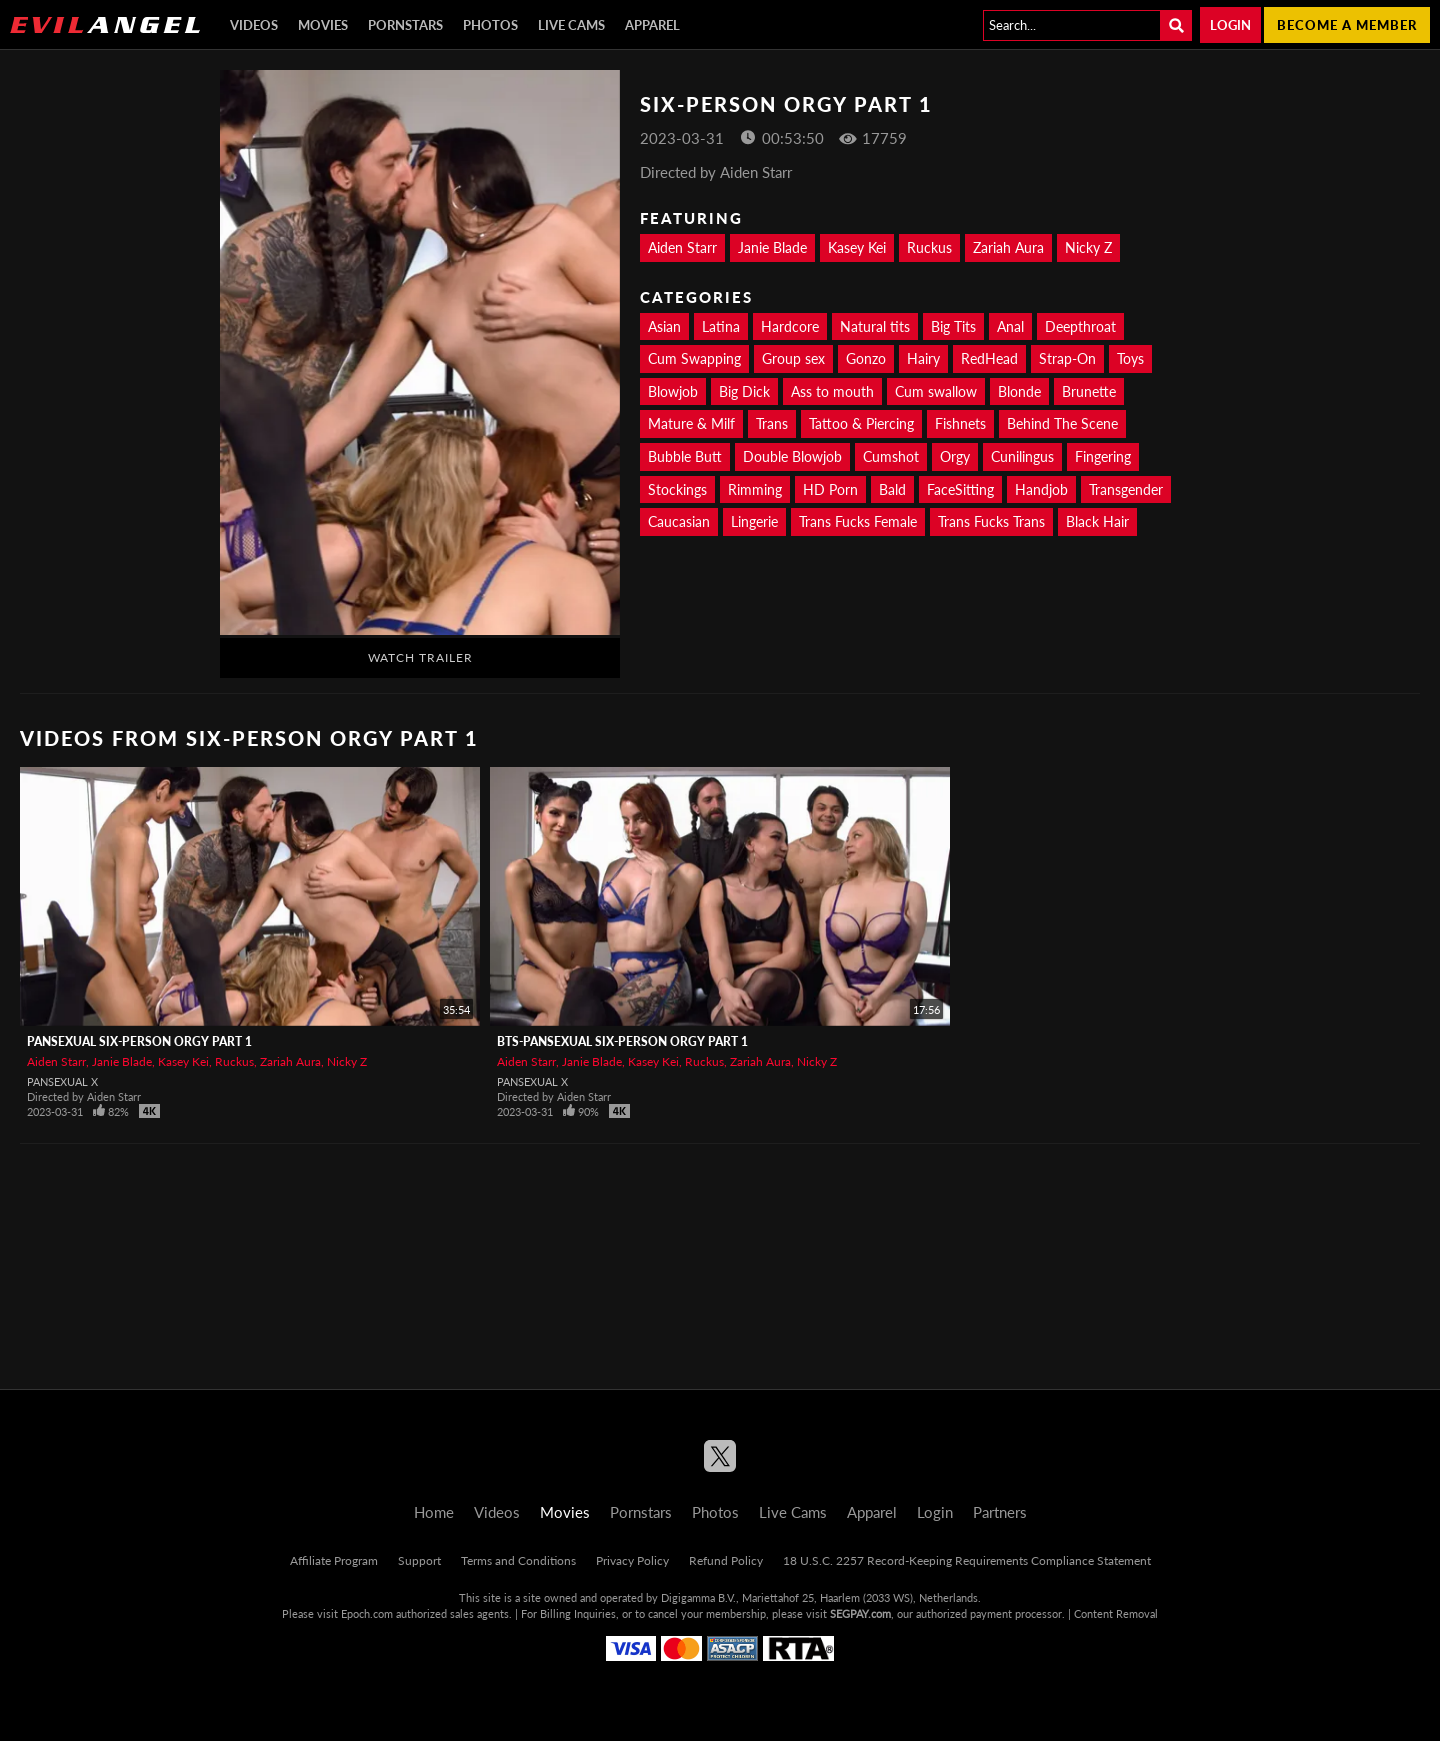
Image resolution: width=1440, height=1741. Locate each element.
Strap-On (1067, 358)
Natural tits (875, 326)
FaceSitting (960, 489)
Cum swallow (936, 391)
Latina (721, 326)
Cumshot (891, 456)
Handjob (1041, 489)
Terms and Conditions (518, 1560)
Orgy (955, 456)
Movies (323, 25)
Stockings (677, 489)
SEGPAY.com (860, 1613)
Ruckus (929, 247)
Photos (490, 25)
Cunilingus (1022, 456)
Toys (1130, 358)
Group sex (793, 358)
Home (434, 1512)
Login (1230, 25)
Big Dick (744, 391)
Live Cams (571, 25)
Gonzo (866, 358)
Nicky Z (1088, 247)
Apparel (652, 25)
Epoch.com (367, 1613)
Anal (1010, 326)
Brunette (1089, 391)
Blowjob (673, 391)
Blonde (1019, 391)
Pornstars (405, 25)
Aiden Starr (682, 247)
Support (419, 1560)
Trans (772, 423)
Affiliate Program (334, 1560)
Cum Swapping (694, 358)
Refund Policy (726, 1560)
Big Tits (953, 326)
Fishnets (960, 423)
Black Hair (1097, 521)
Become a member (1347, 25)
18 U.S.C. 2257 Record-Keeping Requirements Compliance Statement (967, 1560)
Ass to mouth (832, 391)
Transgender (1126, 489)
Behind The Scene (1062, 423)
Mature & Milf (691, 423)
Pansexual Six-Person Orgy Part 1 (139, 1041)
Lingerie (754, 521)
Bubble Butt (685, 456)
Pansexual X (62, 1081)
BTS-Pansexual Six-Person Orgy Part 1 (622, 1041)
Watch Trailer (420, 657)
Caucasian (679, 521)
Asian (664, 326)
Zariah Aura (1008, 247)
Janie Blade (772, 247)
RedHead (989, 358)
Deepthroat (1080, 326)
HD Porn (830, 489)
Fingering (1103, 456)
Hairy (923, 358)
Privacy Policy (632, 1560)
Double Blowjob (792, 456)
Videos (254, 25)
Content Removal (1116, 1613)
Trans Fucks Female (858, 521)
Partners (1000, 1512)
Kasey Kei (857, 247)
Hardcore (790, 326)
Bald (892, 489)
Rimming (755, 489)
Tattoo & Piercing (861, 423)
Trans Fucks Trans (991, 521)
